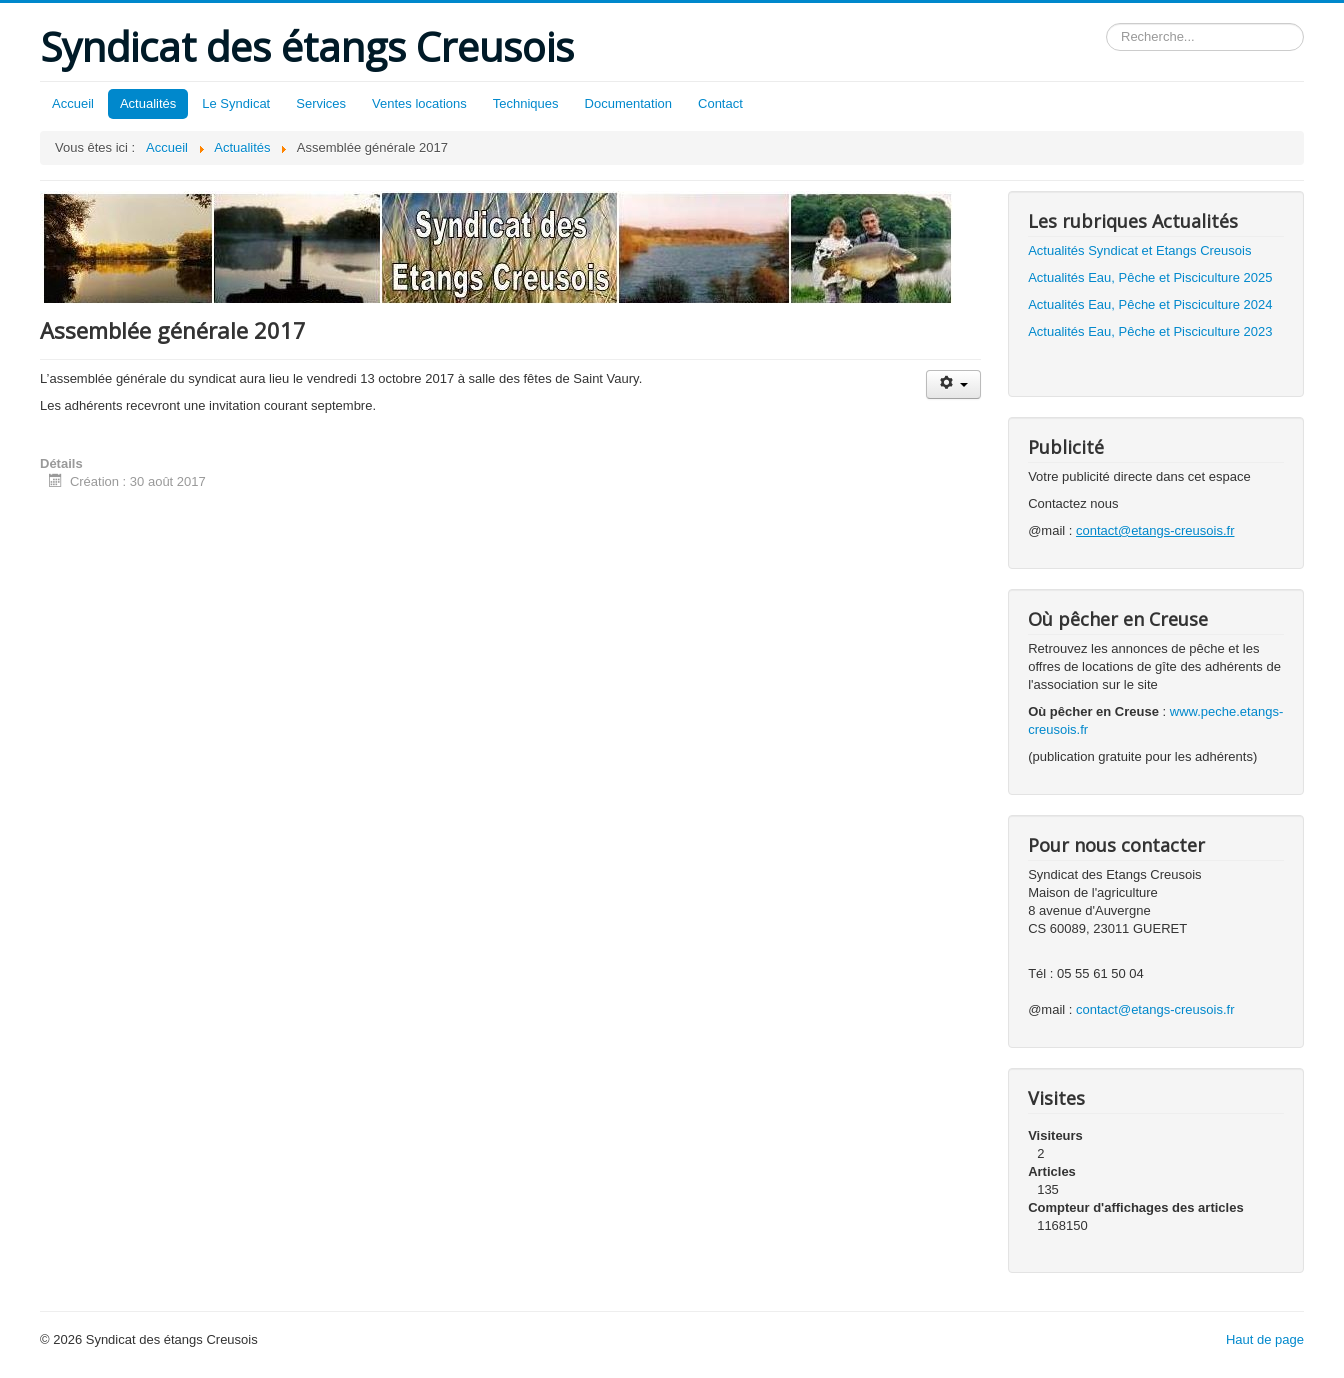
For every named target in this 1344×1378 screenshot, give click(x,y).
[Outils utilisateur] (953, 384)
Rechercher (1106, 23)
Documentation (628, 103)
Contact (720, 103)
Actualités (148, 103)
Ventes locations (419, 103)
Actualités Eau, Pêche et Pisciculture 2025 (1150, 277)
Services (321, 103)
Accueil (73, 103)
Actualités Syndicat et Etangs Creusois (1139, 250)
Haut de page (1265, 1339)
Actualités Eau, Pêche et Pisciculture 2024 (1150, 304)
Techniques (526, 103)
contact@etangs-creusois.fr (1155, 1009)
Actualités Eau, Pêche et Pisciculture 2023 (1150, 331)
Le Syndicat (236, 103)
